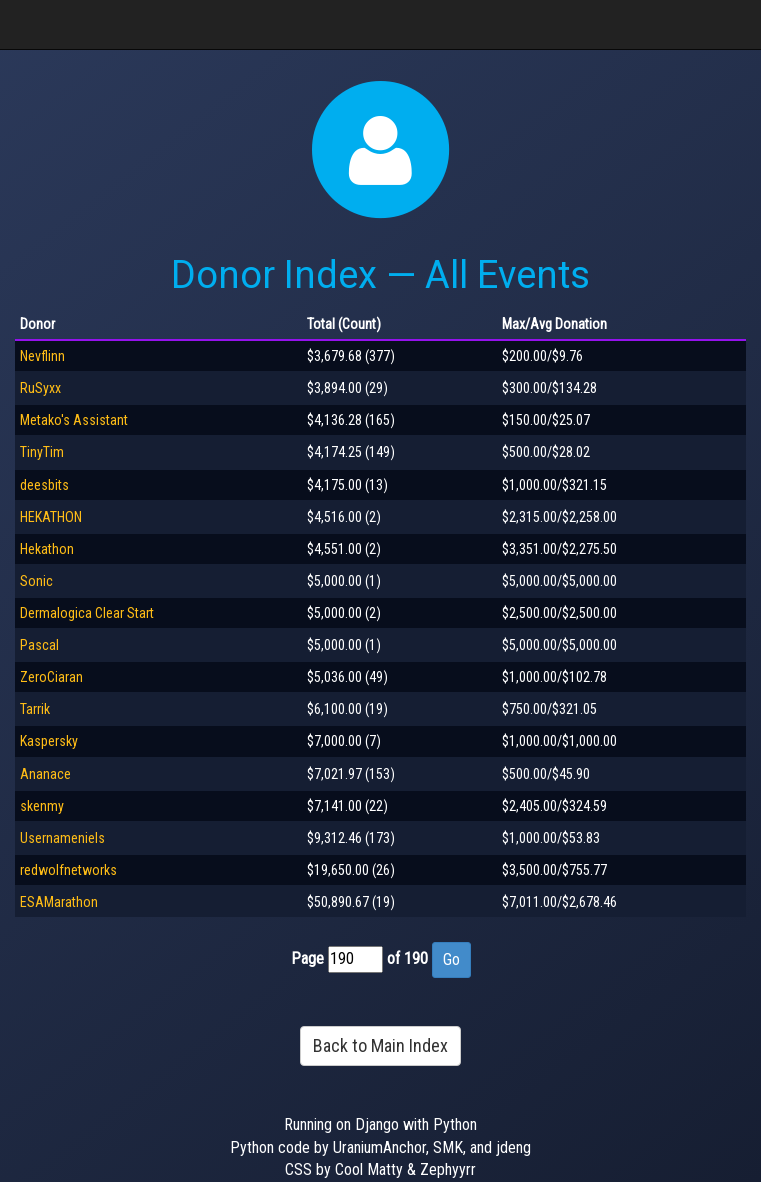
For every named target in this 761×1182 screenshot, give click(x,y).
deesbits (44, 485)
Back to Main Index (380, 1045)
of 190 (407, 958)
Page (307, 958)
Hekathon (47, 549)
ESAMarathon (59, 902)
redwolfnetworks (68, 870)
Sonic (36, 581)
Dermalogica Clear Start (87, 613)
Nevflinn (42, 356)
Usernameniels (62, 838)
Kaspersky (49, 741)
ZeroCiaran (51, 677)
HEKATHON (51, 517)
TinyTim (42, 452)
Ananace (45, 774)
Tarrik (35, 709)
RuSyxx (40, 388)
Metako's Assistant (74, 420)
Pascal (39, 645)
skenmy (42, 806)
